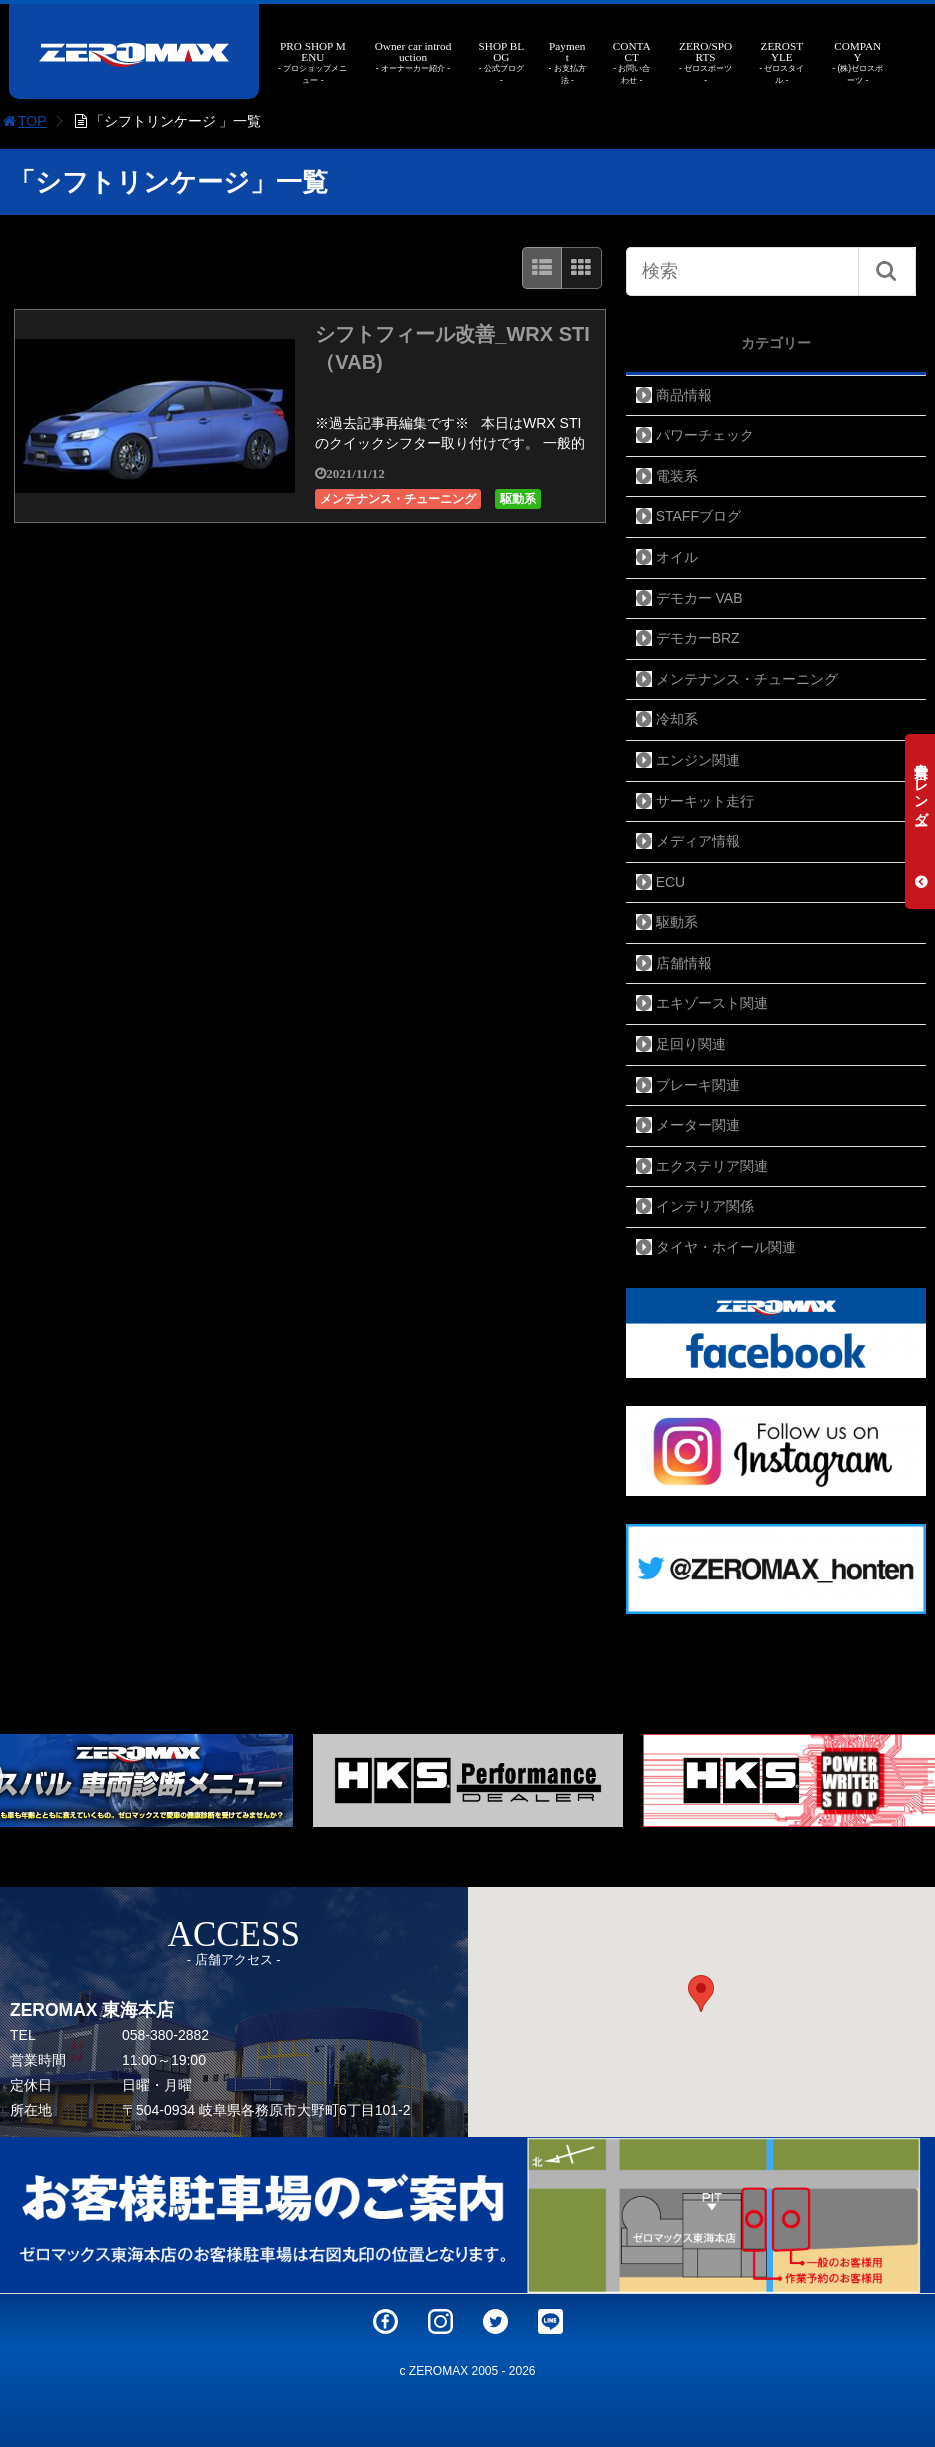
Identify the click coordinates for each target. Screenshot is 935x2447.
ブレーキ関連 (698, 1085)
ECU (671, 882)
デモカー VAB (699, 598)
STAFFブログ (698, 516)
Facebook (385, 2321)
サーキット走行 (705, 801)
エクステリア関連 (712, 1166)
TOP (23, 121)
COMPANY (857, 63)
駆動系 (518, 499)
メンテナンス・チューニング (398, 499)
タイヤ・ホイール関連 (726, 1247)
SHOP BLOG (501, 63)
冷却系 (677, 719)
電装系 (677, 476)
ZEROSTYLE (781, 63)
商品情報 (684, 395)
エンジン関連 (698, 760)
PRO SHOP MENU (313, 63)
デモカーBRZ (698, 638)
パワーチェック (705, 435)
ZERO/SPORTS (706, 63)
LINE (550, 2321)
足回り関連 (691, 1044)
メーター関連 (698, 1125)
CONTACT (632, 63)
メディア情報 (698, 841)
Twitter (495, 2321)
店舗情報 (684, 963)
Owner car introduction (413, 57)
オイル (677, 557)
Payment (567, 63)
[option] (468, 1780)
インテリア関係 (705, 1206)
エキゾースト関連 (712, 1003)
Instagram (440, 2321)
